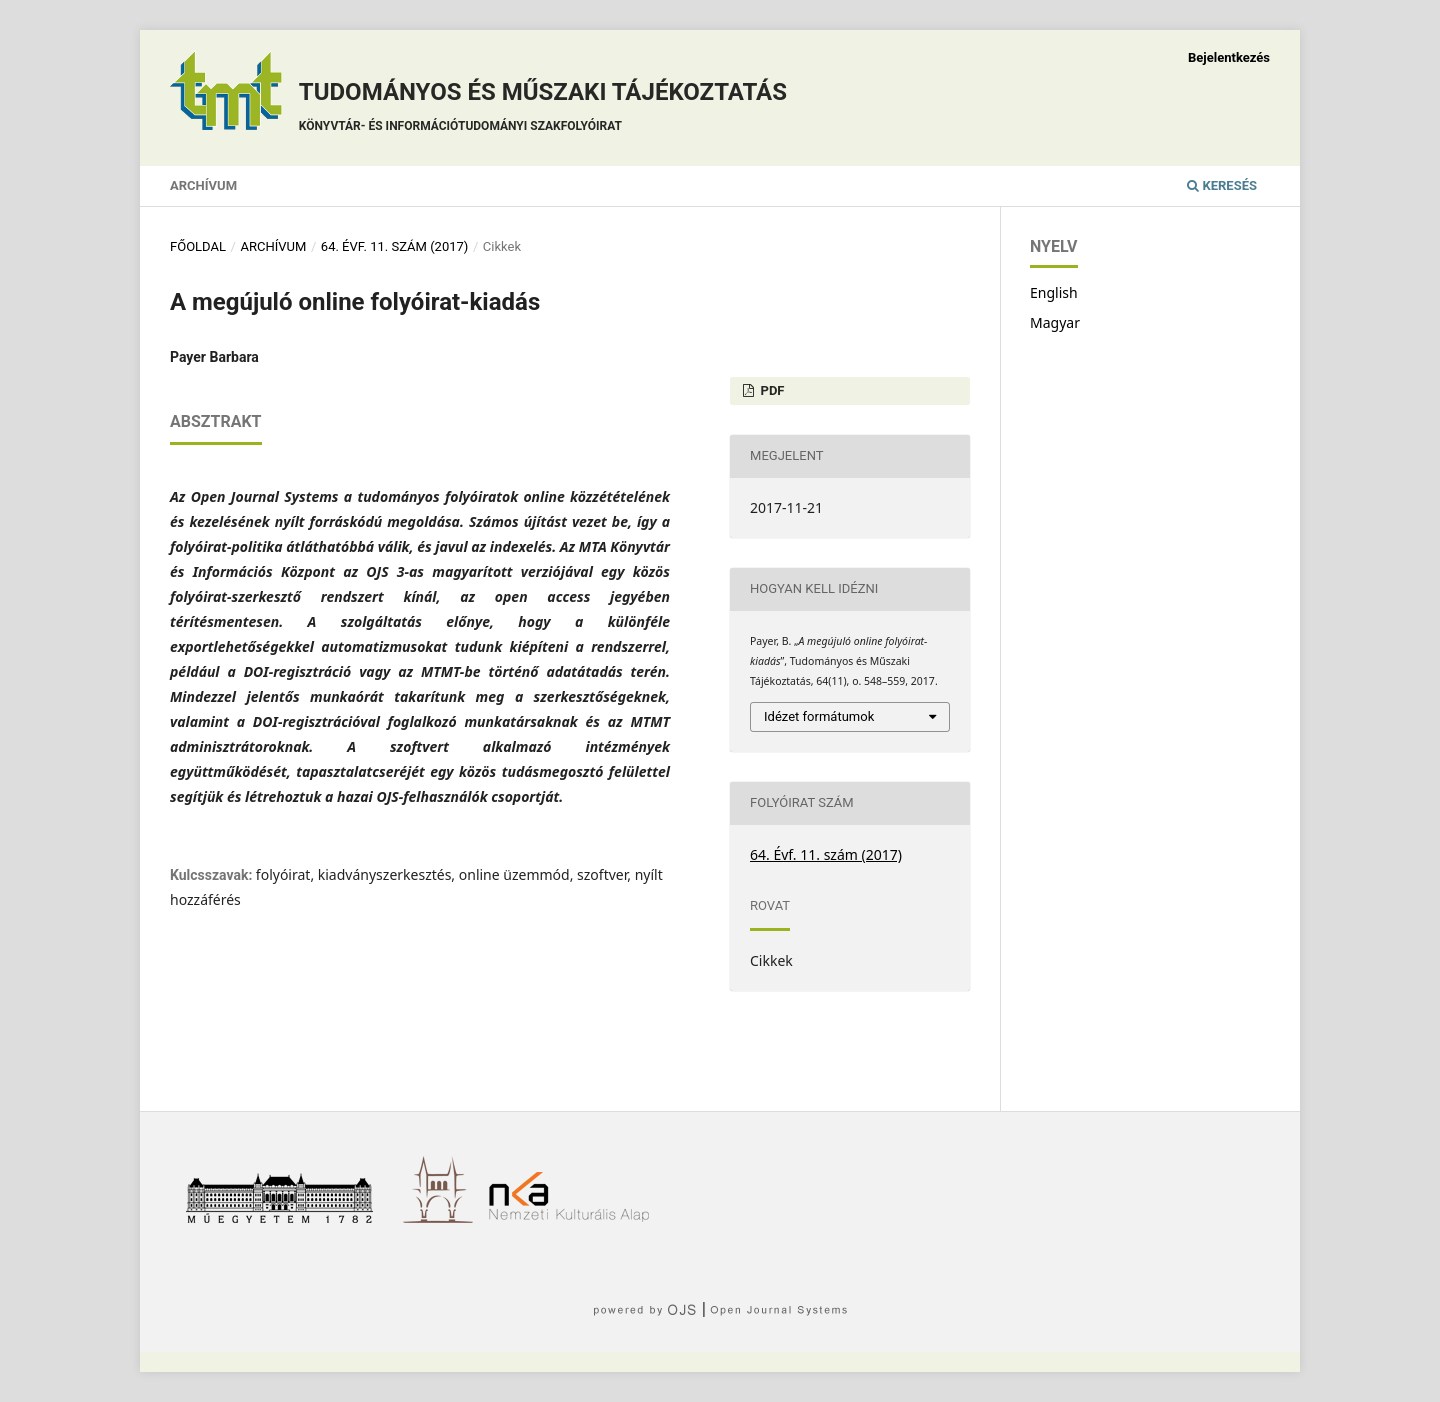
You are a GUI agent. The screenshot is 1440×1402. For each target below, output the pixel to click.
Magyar (1055, 322)
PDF (770, 390)
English (1054, 292)
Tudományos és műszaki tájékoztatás (543, 109)
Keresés (1222, 185)
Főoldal (198, 246)
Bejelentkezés (1229, 57)
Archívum (203, 185)
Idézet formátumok (819, 716)
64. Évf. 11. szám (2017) (395, 246)
